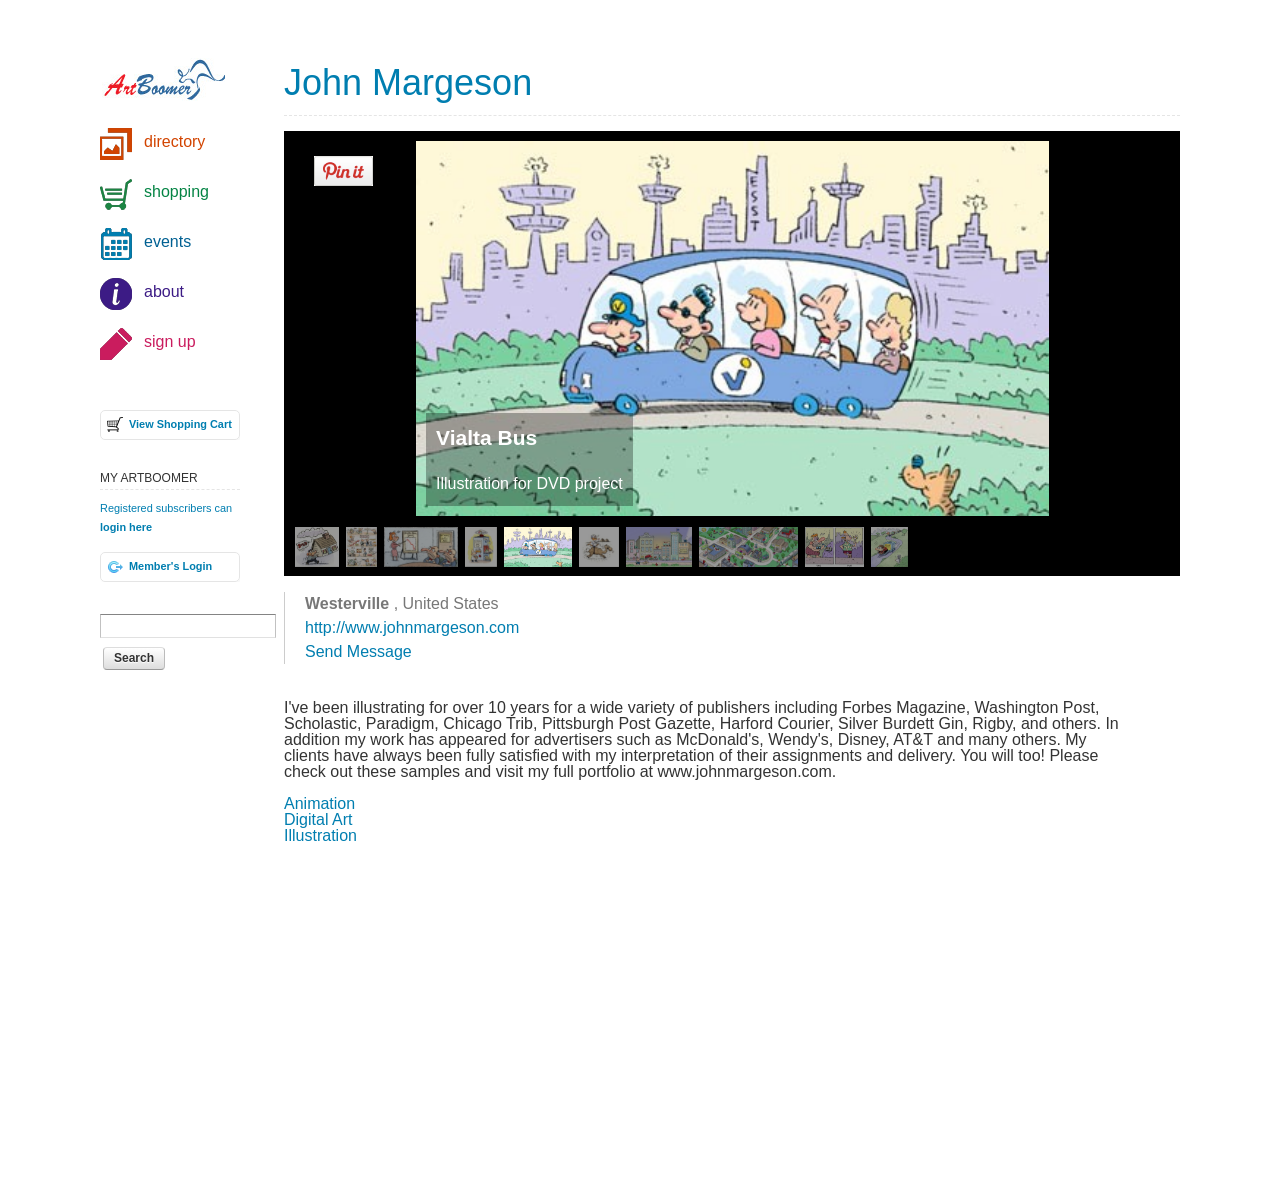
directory (174, 141)
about (164, 291)
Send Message (358, 651)
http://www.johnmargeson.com (412, 627)
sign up (170, 341)
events (167, 241)
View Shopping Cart (180, 424)
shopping (176, 191)
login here (126, 527)
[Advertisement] (732, 1020)
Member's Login (170, 566)
